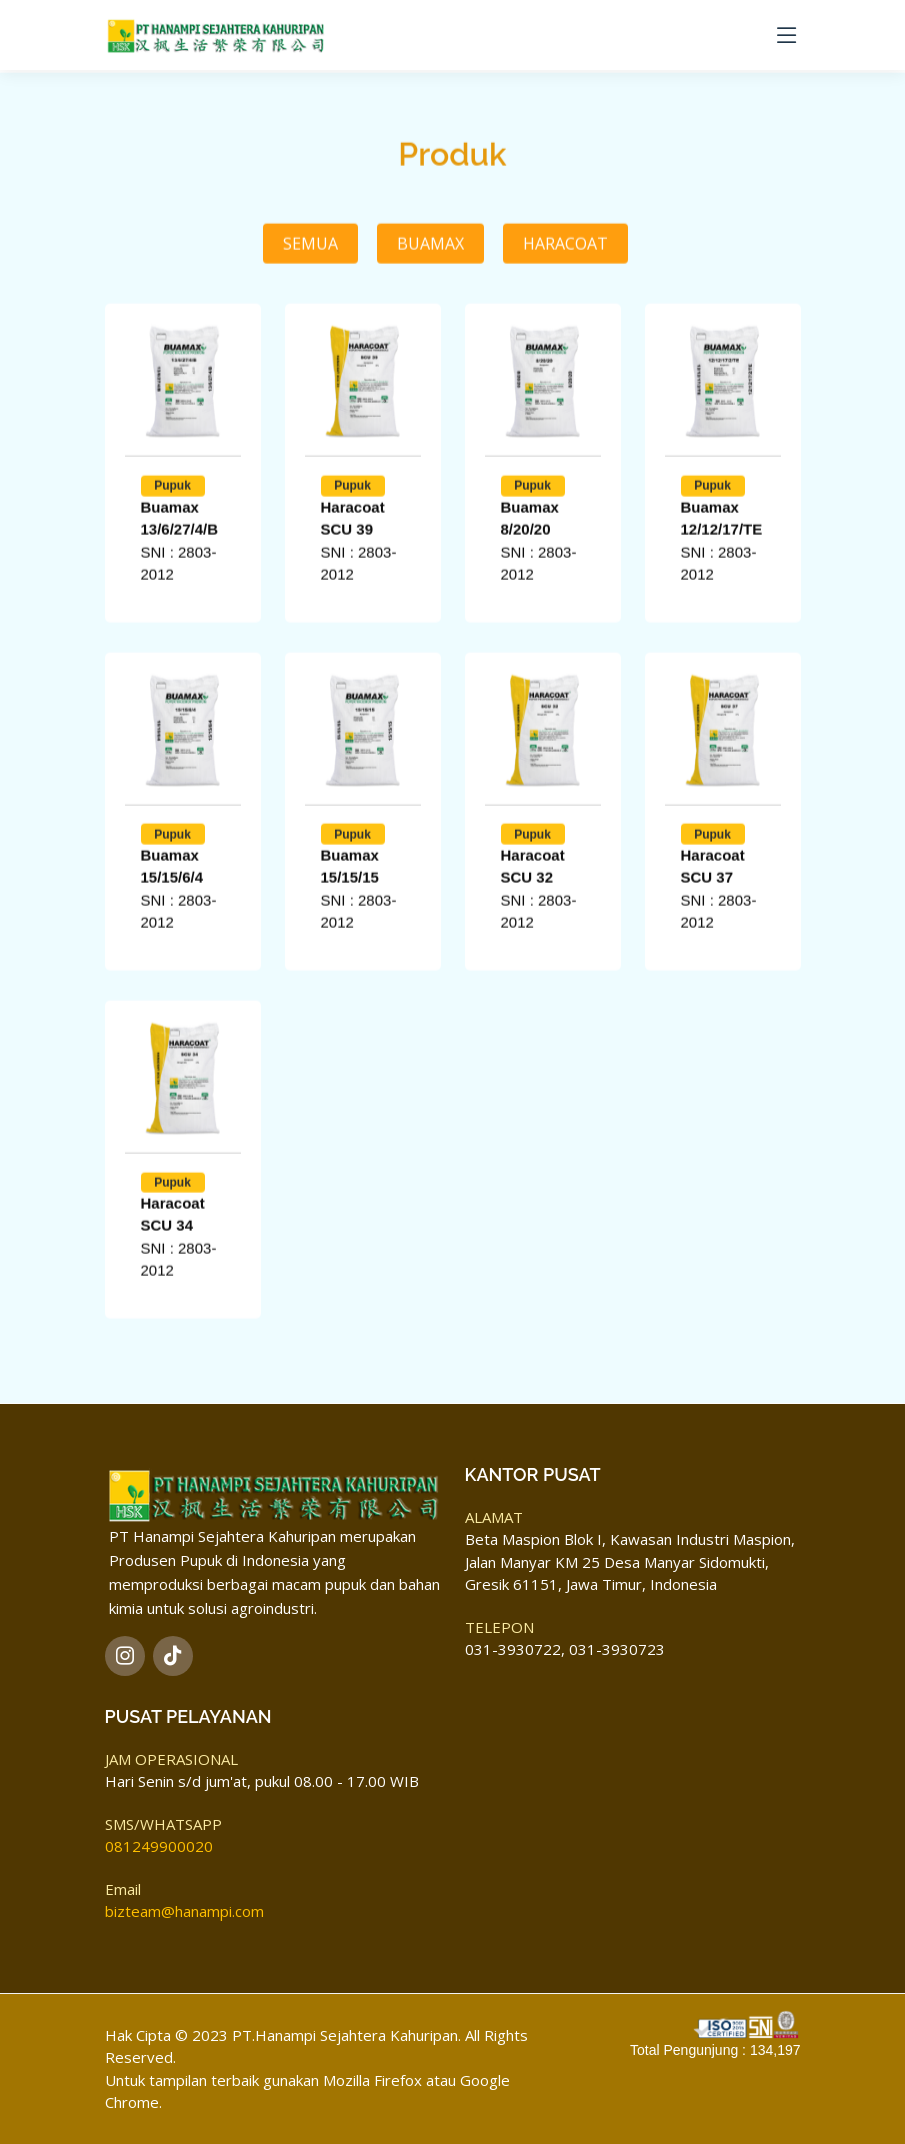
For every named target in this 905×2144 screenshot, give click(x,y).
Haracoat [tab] (565, 305)
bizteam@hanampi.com (184, 1911)
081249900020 (159, 1846)
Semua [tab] (310, 305)
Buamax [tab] (430, 305)
